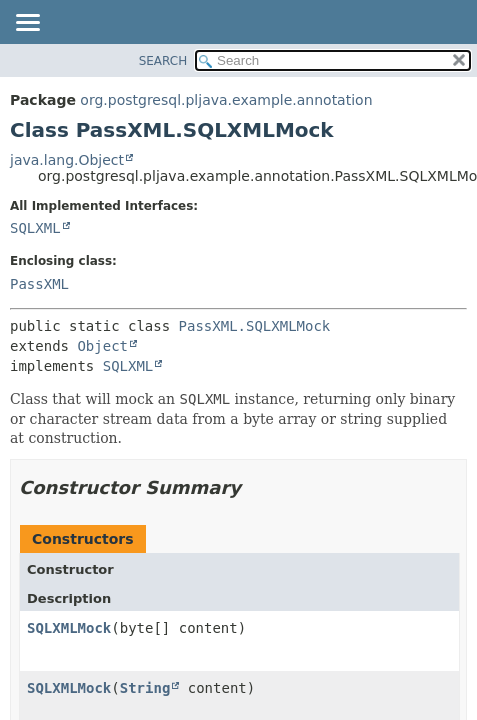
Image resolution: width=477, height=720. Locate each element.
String (145, 688)
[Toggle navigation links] (27, 24)
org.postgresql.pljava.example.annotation (226, 100)
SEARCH (163, 61)
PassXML (39, 284)
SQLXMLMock (69, 628)
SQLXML (35, 228)
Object (102, 346)
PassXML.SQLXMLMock (255, 326)
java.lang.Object (67, 160)
